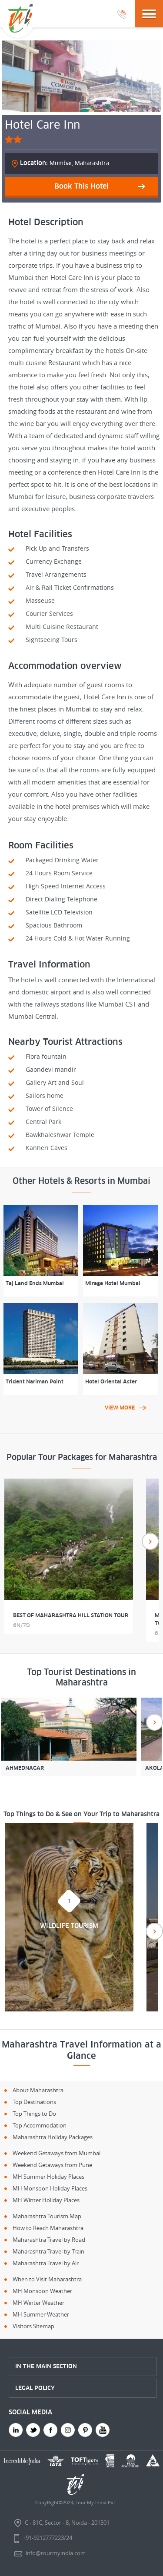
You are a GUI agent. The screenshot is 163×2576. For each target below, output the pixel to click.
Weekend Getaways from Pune (52, 2165)
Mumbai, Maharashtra (64, 163)
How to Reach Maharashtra (48, 2228)
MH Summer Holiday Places (48, 2176)
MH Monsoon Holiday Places (50, 2188)
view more (125, 1408)
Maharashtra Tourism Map (47, 2216)
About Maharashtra (38, 2090)
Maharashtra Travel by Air (46, 2263)
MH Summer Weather (41, 2314)
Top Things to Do (34, 2113)
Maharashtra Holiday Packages (53, 2137)
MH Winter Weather (38, 2303)
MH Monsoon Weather (42, 2291)
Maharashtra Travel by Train (48, 2251)
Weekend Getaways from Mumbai (56, 2153)
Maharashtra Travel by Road (49, 2240)
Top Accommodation (40, 2125)
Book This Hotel (81, 186)
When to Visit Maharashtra (47, 2279)
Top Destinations (34, 2102)
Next (150, 1541)
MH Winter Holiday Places (46, 2200)
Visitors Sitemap (33, 2326)
